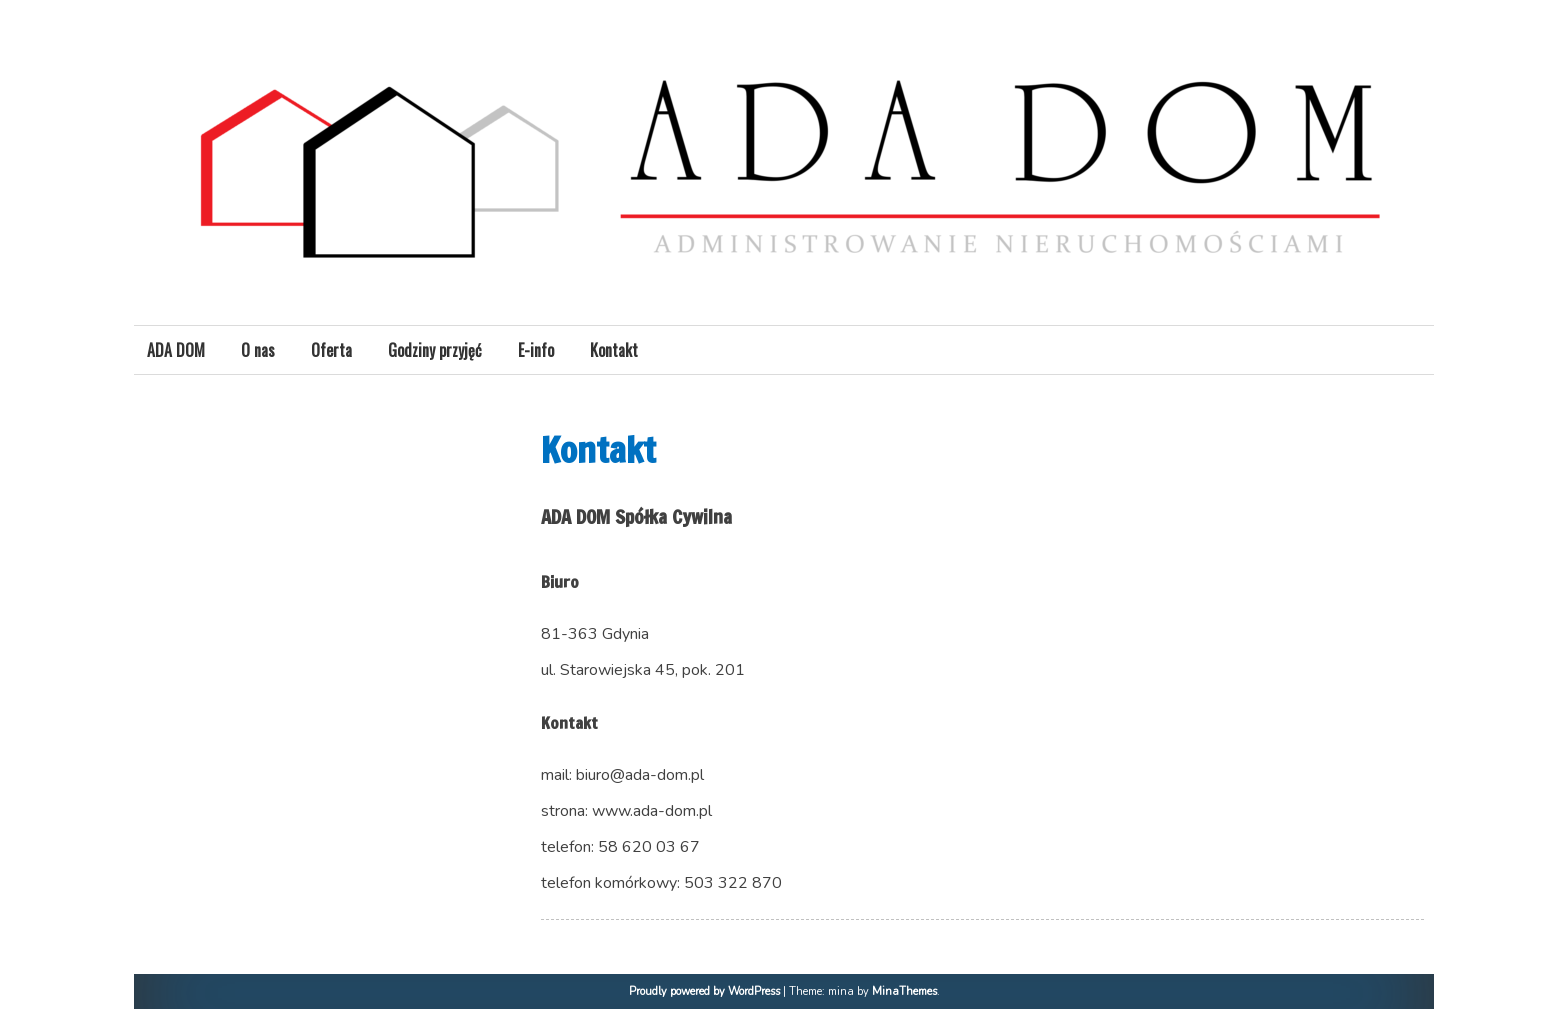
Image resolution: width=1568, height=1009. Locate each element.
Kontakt (614, 350)
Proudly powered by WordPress (704, 991)
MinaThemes (904, 991)
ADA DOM (176, 350)
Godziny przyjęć (435, 350)
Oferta (331, 350)
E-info (536, 350)
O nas (258, 350)
